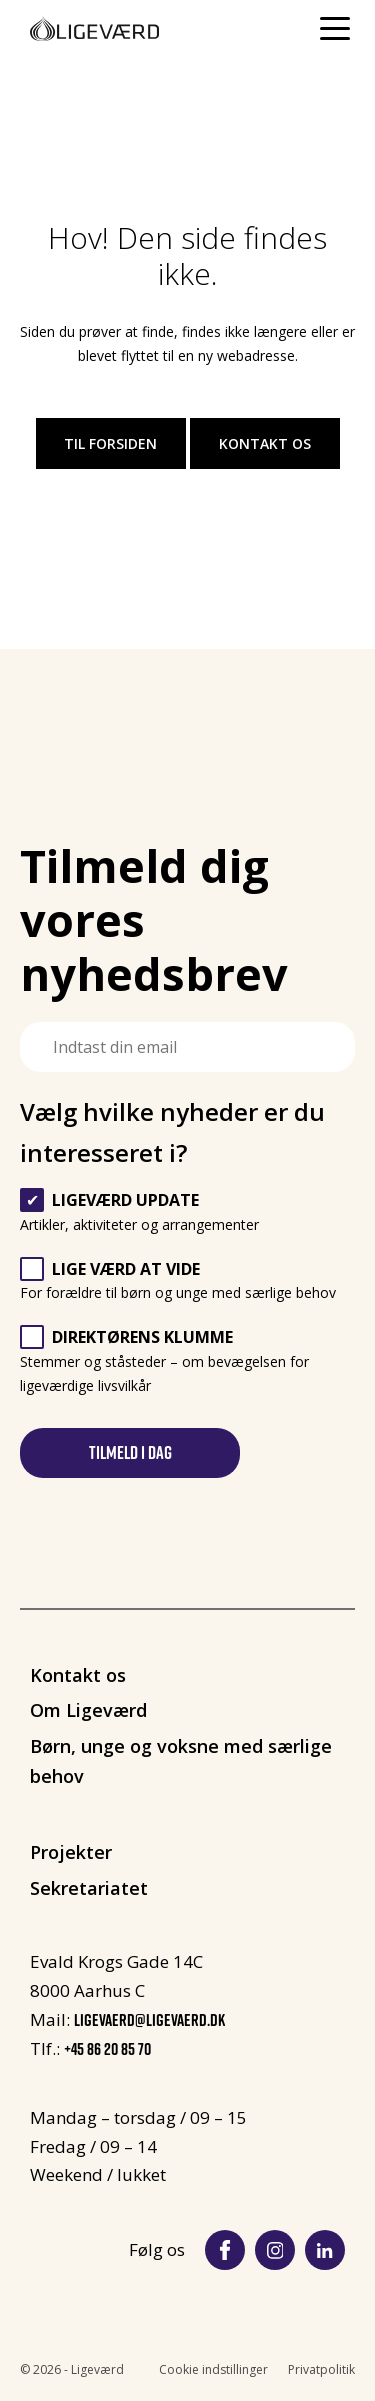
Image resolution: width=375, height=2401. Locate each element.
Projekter (71, 1852)
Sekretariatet (89, 1888)
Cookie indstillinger (213, 2369)
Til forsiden (110, 443)
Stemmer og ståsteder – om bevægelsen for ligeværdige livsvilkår (164, 1361)
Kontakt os (265, 443)
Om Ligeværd (88, 1710)
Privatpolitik (321, 2369)
